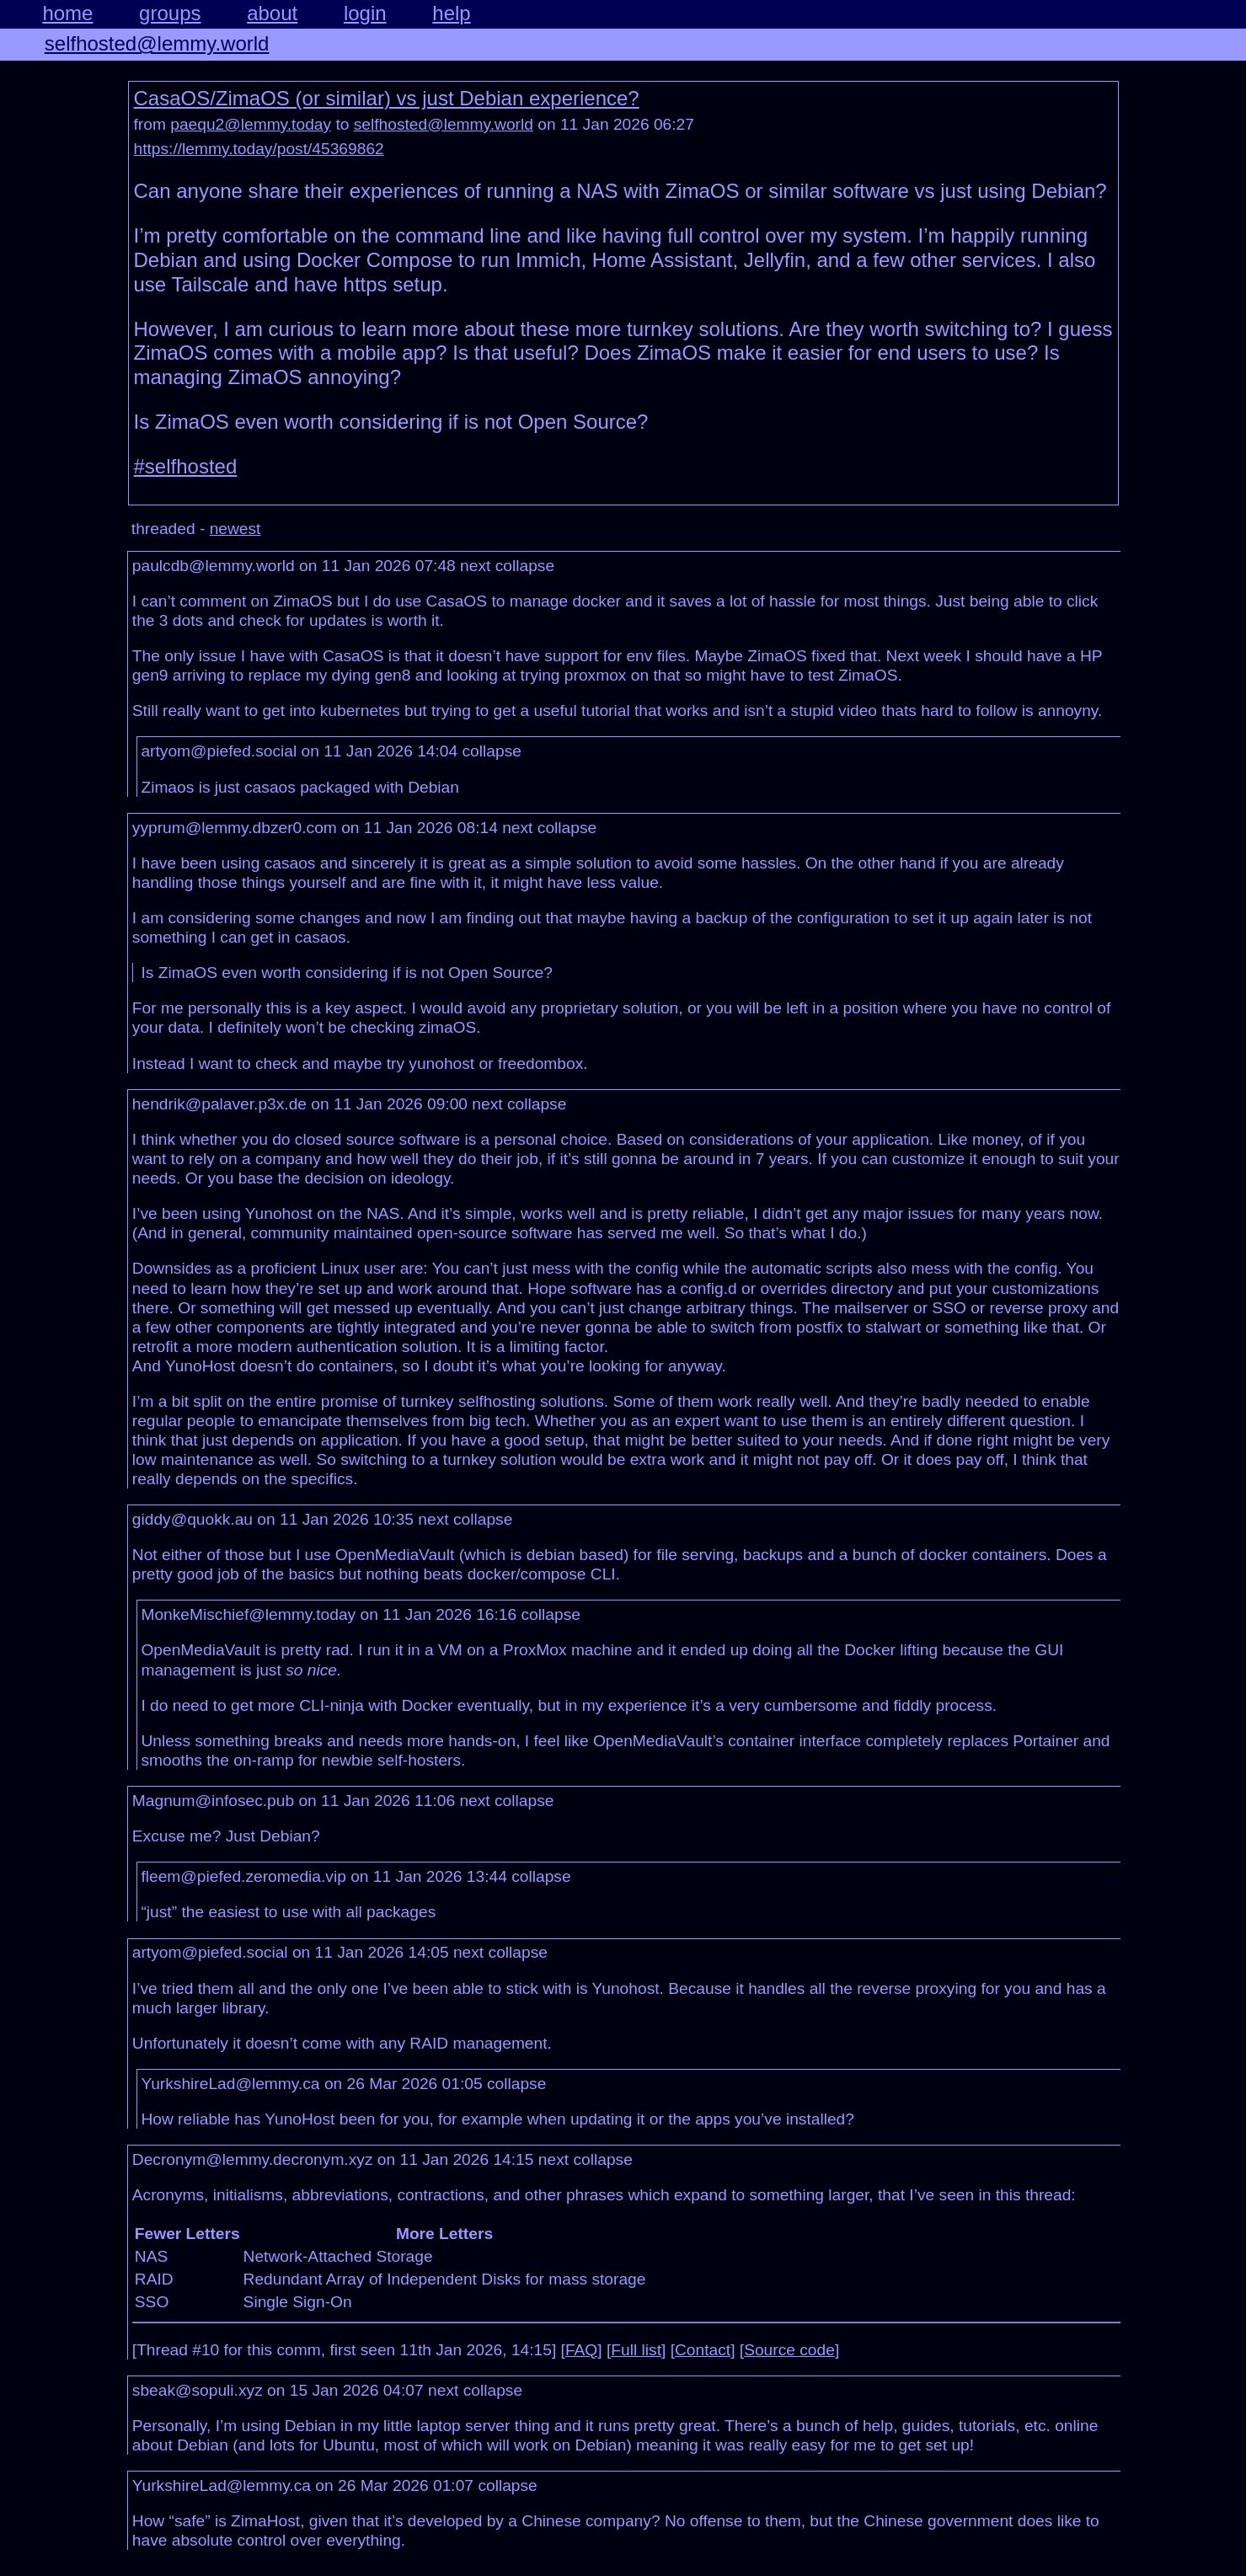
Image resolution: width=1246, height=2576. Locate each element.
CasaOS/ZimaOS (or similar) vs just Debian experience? (386, 98)
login (365, 13)
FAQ (581, 2350)
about (272, 13)
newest (235, 528)
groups (170, 13)
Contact (702, 2350)
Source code (789, 2350)
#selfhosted (186, 466)
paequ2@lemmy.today (250, 124)
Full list (636, 2350)
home (67, 13)
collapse (524, 566)
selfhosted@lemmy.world (157, 43)
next (475, 566)
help (451, 13)
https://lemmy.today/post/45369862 (259, 149)
